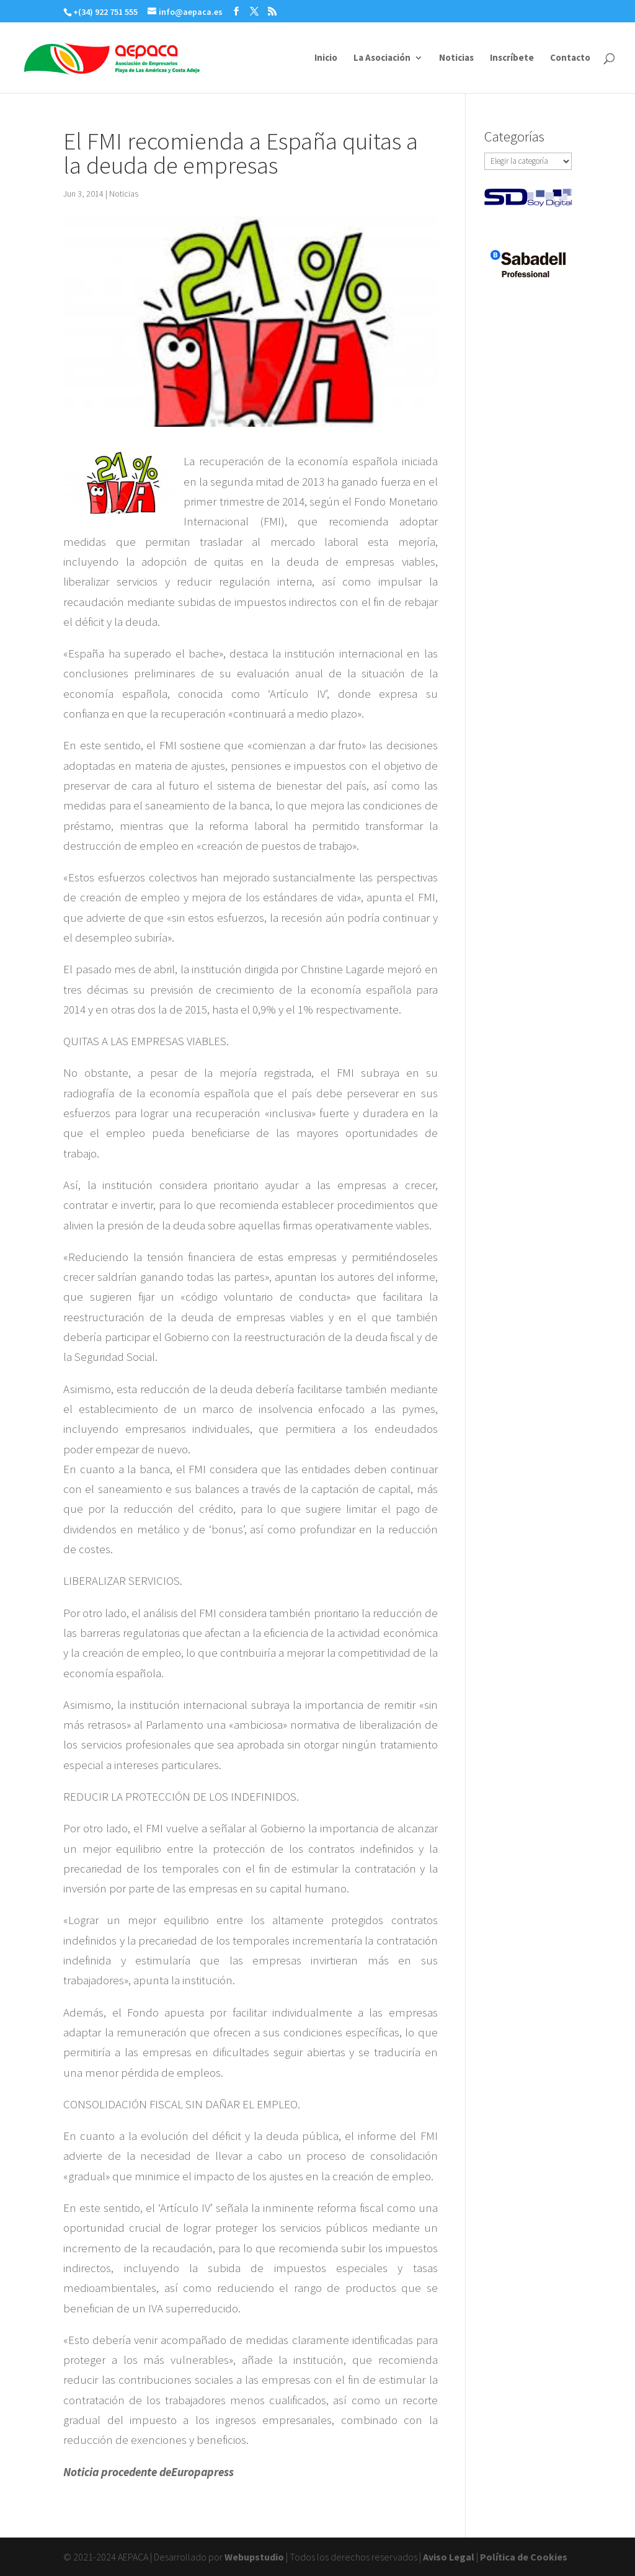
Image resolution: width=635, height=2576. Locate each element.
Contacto (570, 58)
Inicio (325, 58)
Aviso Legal (448, 2557)
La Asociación (382, 58)
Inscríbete (512, 58)
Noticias (456, 58)
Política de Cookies (523, 2557)
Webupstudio (254, 2557)
